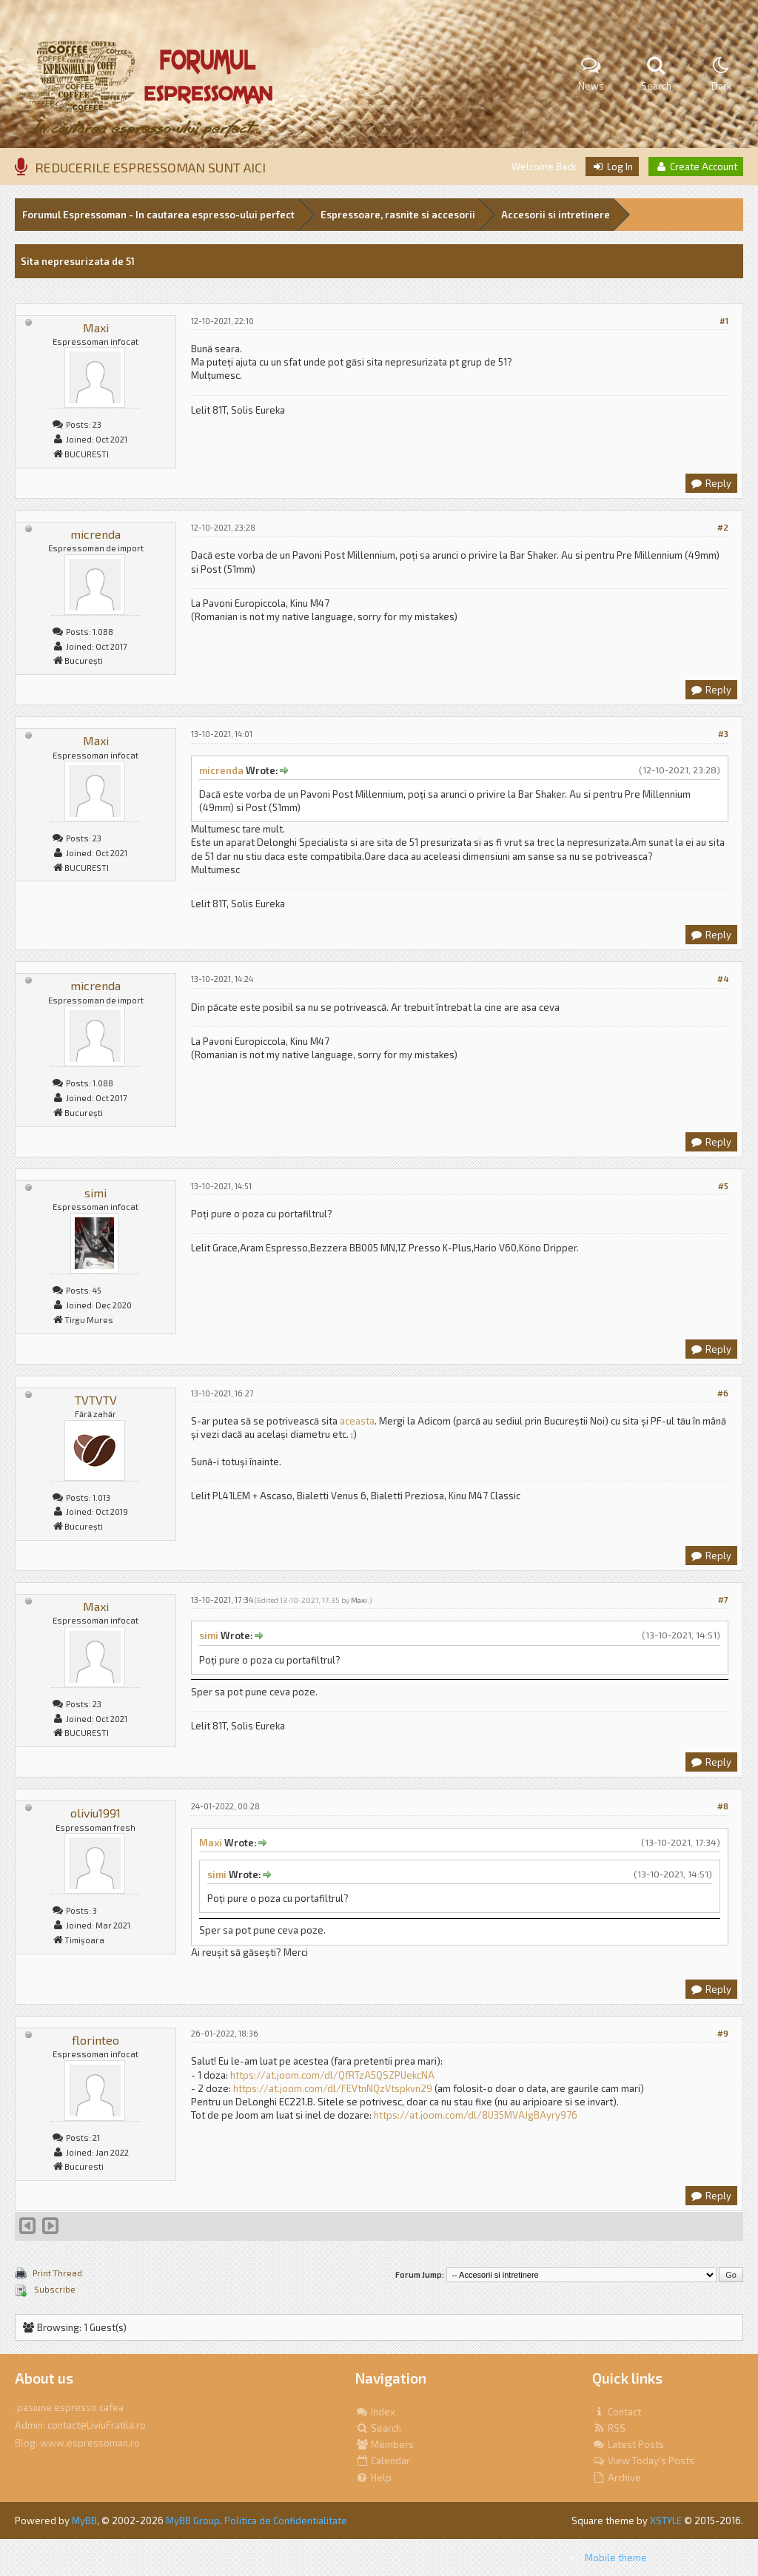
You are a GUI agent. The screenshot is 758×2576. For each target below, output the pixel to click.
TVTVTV (96, 1400)
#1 (724, 321)
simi (95, 1193)
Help (373, 2477)
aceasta (357, 1421)
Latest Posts (628, 2444)
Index (375, 2412)
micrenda (95, 534)
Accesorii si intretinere (555, 215)
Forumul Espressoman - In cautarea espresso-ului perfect (158, 215)
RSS (608, 2428)
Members (384, 2444)
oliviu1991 (95, 1813)
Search (378, 2428)
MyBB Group (193, 2520)
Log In (612, 166)
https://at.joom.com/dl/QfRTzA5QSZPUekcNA (332, 2075)
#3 (723, 734)
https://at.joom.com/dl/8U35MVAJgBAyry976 (475, 2115)
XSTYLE (666, 2520)
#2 (722, 527)
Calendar (382, 2460)
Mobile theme (616, 2557)
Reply (710, 483)
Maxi (96, 327)
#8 (722, 1806)
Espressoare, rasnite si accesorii (398, 215)
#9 (722, 2033)
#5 (723, 1186)
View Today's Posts (643, 2460)
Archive (616, 2477)
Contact (616, 2412)
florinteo (95, 2040)
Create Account (695, 166)
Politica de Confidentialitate (285, 2520)
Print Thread (57, 2273)
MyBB (84, 2520)
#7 (723, 1599)
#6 (722, 1393)
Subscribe (54, 2289)
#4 (722, 978)
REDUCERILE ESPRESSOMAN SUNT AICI (150, 167)
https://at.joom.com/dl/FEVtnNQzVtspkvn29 (332, 2088)
